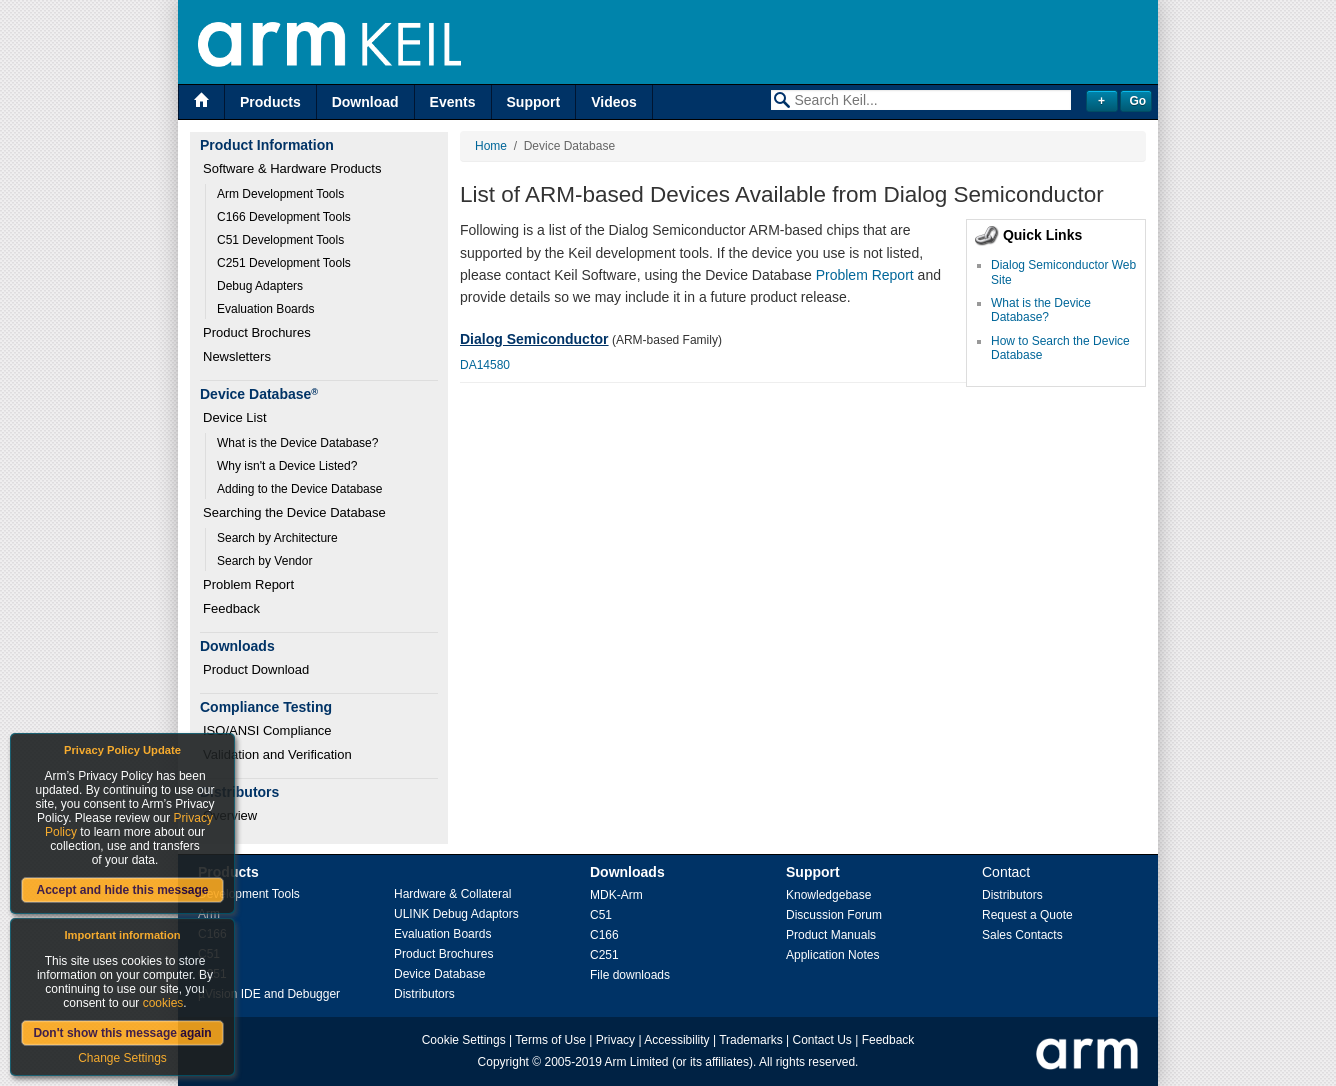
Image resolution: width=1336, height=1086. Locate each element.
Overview (230, 815)
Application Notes (832, 955)
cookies (163, 1003)
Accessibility (676, 1040)
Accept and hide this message (122, 890)
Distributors (424, 994)
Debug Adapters (260, 286)
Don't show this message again (122, 1033)
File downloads (630, 975)
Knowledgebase (828, 895)
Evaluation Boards (265, 309)
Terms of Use (550, 1040)
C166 (604, 935)
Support (534, 102)
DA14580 (485, 365)
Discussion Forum (834, 915)
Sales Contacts (1022, 935)
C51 (601, 915)
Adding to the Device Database (299, 489)
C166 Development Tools (284, 217)
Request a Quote (1027, 915)
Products (270, 102)
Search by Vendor (264, 561)
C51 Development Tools (280, 240)
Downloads (627, 872)
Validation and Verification (277, 754)
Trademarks (751, 1040)
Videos (614, 102)
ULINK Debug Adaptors (456, 914)
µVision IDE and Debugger (269, 994)
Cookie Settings (464, 1040)
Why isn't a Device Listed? (287, 466)
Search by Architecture (277, 538)
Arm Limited (637, 1062)
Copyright (503, 1062)
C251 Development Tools (284, 263)
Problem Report (248, 584)
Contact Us (822, 1040)
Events (453, 102)
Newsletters (237, 356)
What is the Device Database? (297, 443)
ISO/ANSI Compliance (267, 730)
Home (491, 146)
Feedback (231, 608)
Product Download (256, 669)
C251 (604, 955)
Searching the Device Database (294, 512)
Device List (235, 417)
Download (365, 102)
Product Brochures (257, 332)
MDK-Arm (616, 895)
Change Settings (122, 1058)
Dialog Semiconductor (534, 339)
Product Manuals (831, 935)
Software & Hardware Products (292, 168)
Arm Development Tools (280, 194)
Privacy (615, 1040)
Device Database (439, 974)
